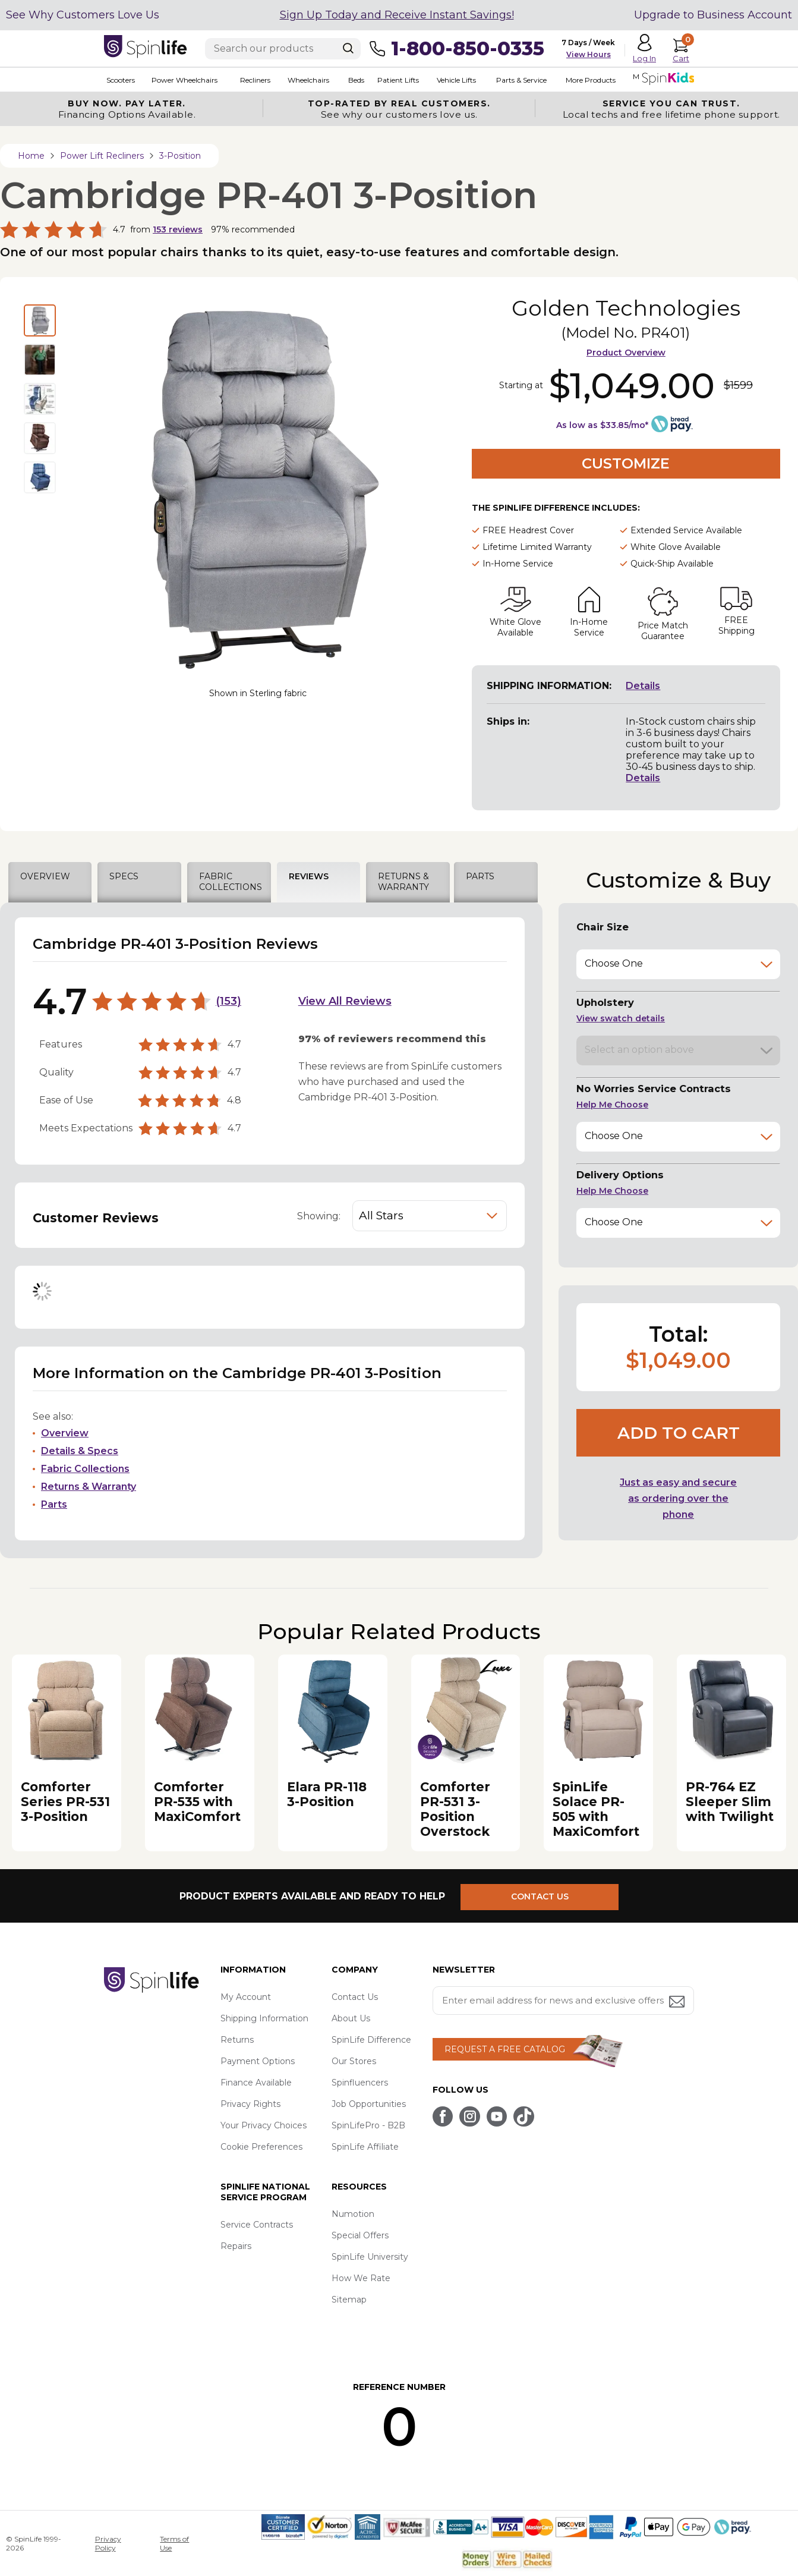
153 (228, 1001)
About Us (351, 2018)
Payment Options (257, 2061)
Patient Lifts (393, 80)
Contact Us (355, 1997)
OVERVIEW (45, 876)
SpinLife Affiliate (365, 2146)
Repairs (235, 2246)
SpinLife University (370, 2256)
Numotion (353, 2214)
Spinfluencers (360, 2082)
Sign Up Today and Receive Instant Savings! (397, 14)
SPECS (123, 876)
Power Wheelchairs (182, 80)
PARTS (480, 876)
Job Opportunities (369, 2104)
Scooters (118, 80)
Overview (65, 1433)
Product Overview (625, 352)
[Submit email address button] (678, 2002)
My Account (245, 1997)
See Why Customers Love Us (82, 14)
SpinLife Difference (371, 2039)
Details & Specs (79, 1451)
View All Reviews (345, 1001)
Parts (54, 1504)
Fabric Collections (85, 1468)
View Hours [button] (588, 54)
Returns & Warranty (88, 1486)
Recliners (252, 80)
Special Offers (360, 2235)
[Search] (348, 48)
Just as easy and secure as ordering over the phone (678, 1498)
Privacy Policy (108, 2543)
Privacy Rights (250, 2104)
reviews (178, 229)
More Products (584, 80)
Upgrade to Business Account (713, 14)
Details (643, 685)
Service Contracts (256, 2224)
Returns (237, 2039)
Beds (352, 80)
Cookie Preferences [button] (261, 2146)
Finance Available (256, 2082)
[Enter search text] (283, 48)
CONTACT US (545, 1896)
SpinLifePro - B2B (368, 2125)
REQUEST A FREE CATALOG (504, 2049)
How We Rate (361, 2278)
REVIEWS (309, 876)
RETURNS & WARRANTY (403, 881)
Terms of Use (174, 2543)
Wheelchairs (305, 80)
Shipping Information (264, 2018)
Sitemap (349, 2299)
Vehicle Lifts (451, 80)
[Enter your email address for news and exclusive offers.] (563, 2000)
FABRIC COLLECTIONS (230, 881)
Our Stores (354, 2061)
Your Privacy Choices (263, 2125)
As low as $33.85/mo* (602, 425)
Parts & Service (515, 80)
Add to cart (678, 1433)
